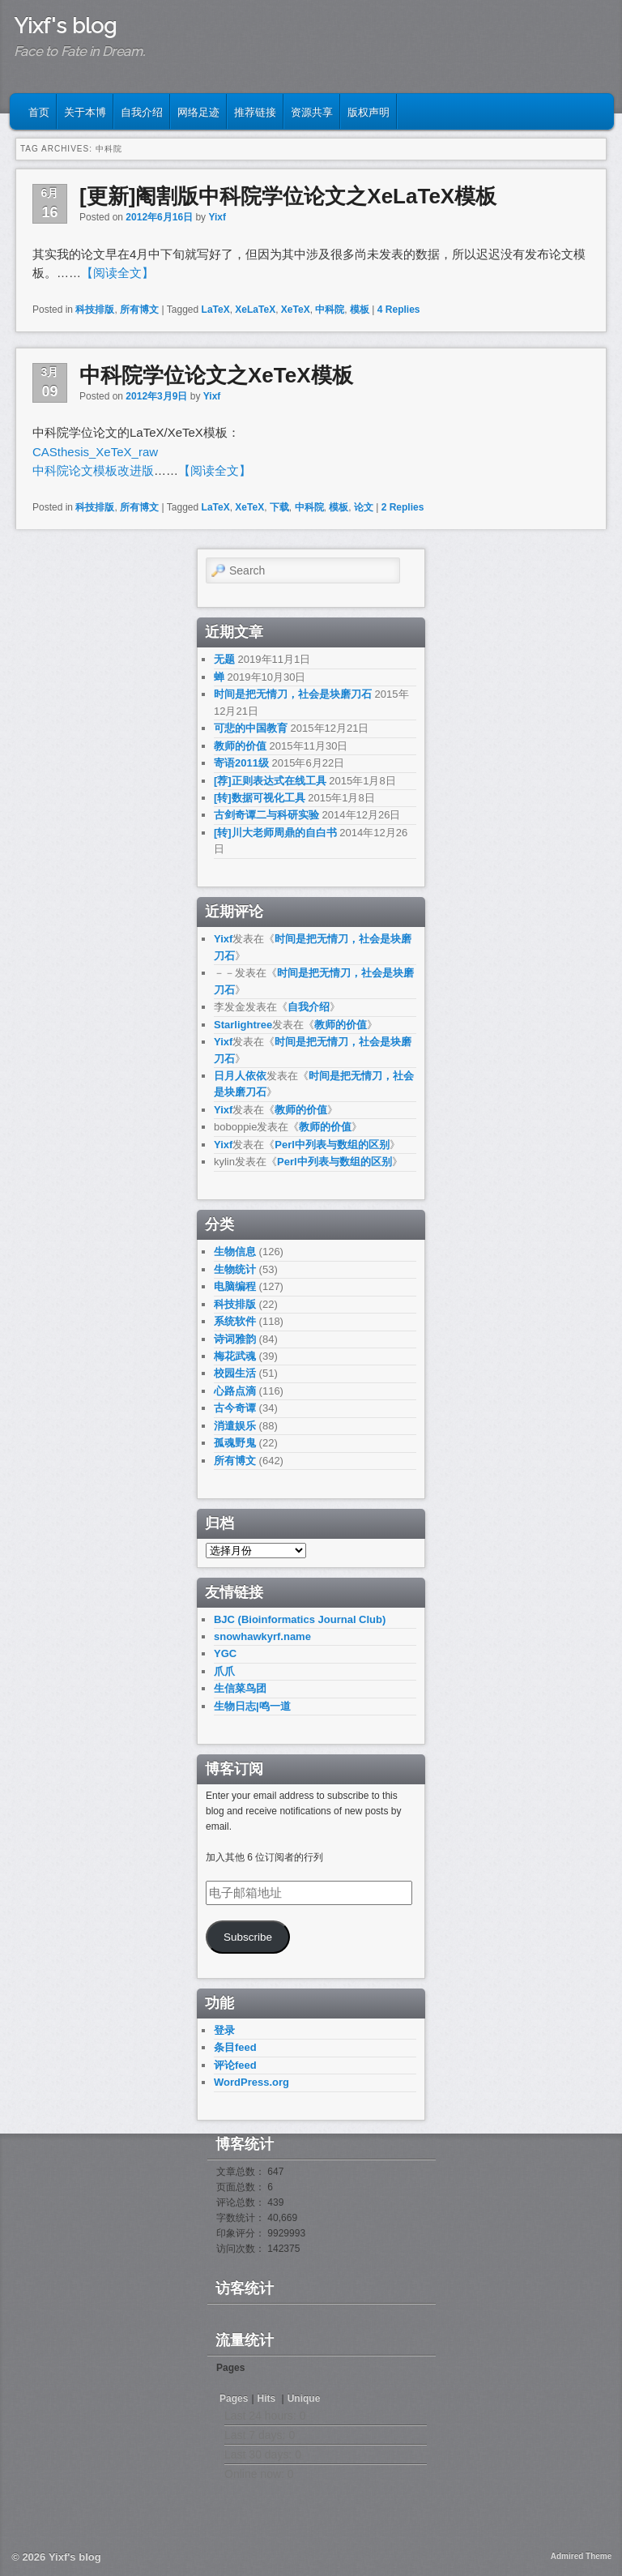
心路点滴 (235, 1391)
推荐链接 (255, 111)
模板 (359, 309)
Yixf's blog (65, 26)
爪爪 (224, 1671)
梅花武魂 (235, 1356)
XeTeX (295, 309)
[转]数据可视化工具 (259, 798)
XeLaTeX (255, 309)
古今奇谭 (235, 1408)
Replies (398, 309)
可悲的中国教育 (251, 728)
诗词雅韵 (235, 1339)
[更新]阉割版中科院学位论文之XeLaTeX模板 (287, 196)
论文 (363, 507)
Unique (304, 2398)
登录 (224, 2030)
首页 (38, 111)
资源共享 (312, 111)
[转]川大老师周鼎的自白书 (275, 833)
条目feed (235, 2047)
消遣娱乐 (235, 1426)
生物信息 (235, 1251)
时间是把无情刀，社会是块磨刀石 (293, 694)
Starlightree (243, 1025)
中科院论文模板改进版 (93, 470)
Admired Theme (581, 2556)
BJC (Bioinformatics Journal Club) (300, 1619)
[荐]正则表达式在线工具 (270, 781)
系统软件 (235, 1321)
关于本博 (85, 111)
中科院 (329, 309)
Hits (268, 2398)
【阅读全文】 (117, 273)
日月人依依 (240, 1076)
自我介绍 (142, 111)
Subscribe (248, 1937)
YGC (225, 1653)
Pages (233, 2398)
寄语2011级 (241, 763)
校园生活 (235, 1373)
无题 (224, 659)
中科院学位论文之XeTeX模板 (216, 375)
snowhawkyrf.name (262, 1636)
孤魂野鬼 (235, 1443)
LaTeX (216, 309)
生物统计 (235, 1269)
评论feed (235, 2065)
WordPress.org (251, 2082)
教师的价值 (240, 746)
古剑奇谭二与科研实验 (266, 815)
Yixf (217, 217)
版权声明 (368, 111)
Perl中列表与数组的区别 (332, 1144)
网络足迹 (198, 111)
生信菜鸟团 (240, 1688)
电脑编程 (235, 1286)
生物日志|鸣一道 (252, 1706)
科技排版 (94, 309)
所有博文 (139, 309)
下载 (279, 507)
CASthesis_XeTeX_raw (95, 452)
